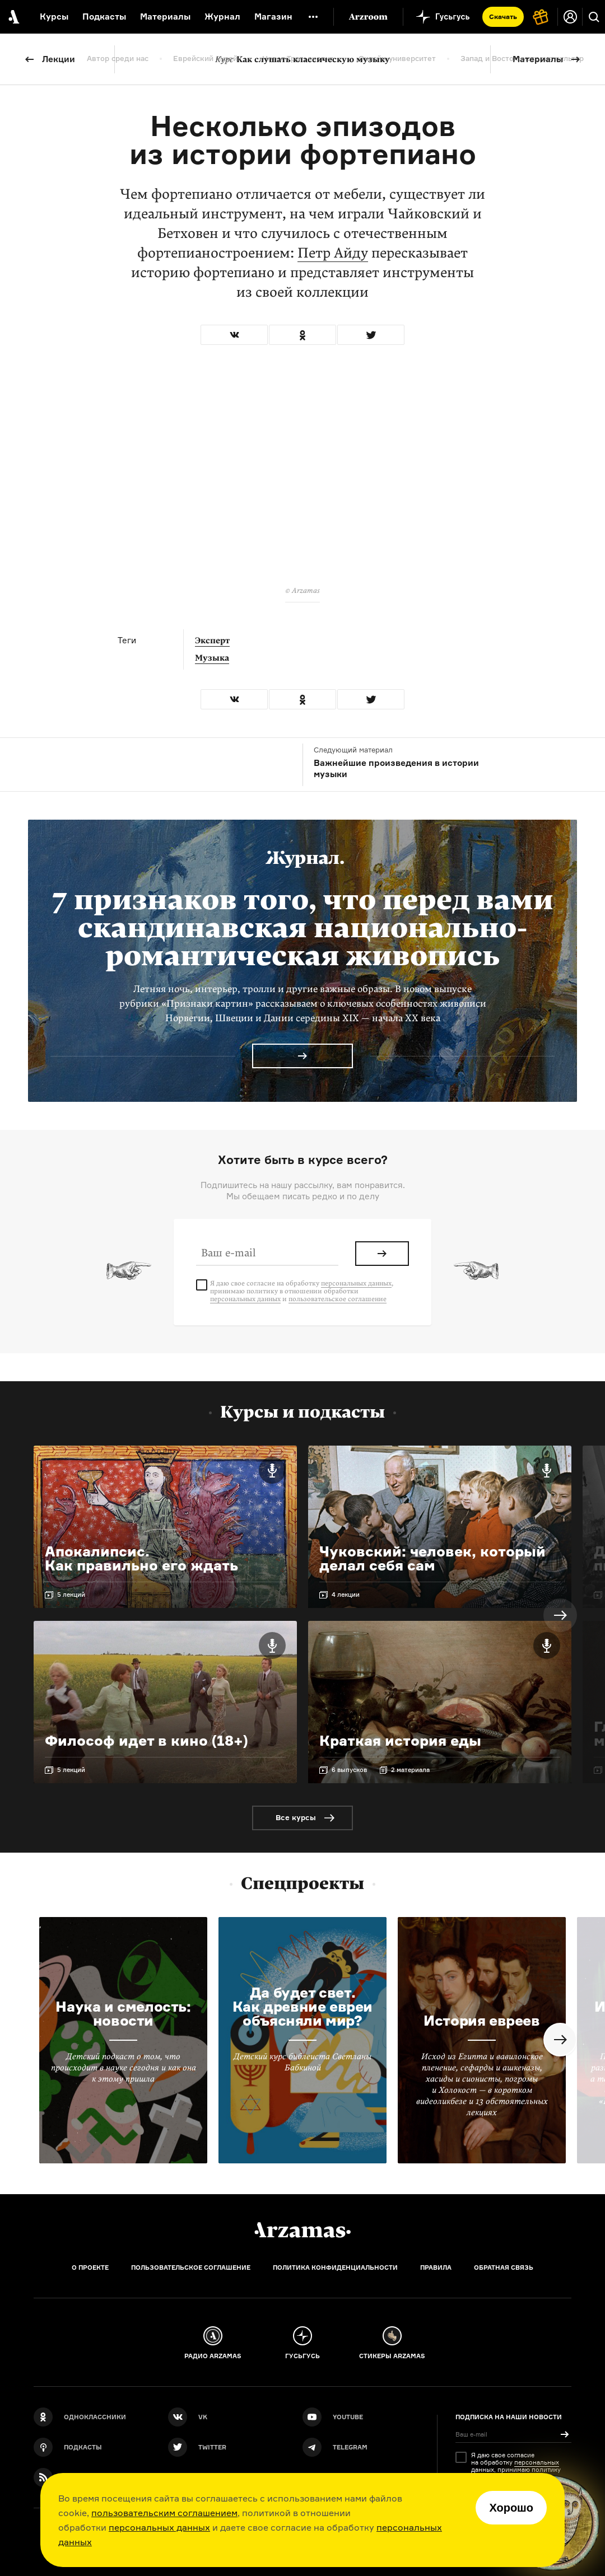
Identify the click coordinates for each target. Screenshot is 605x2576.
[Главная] (302, 2230)
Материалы (538, 59)
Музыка (212, 658)
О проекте (90, 2267)
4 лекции (346, 1594)
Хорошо (511, 2508)
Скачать (503, 16)
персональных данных (159, 2527)
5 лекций (71, 1594)
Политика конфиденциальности (335, 2267)
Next (560, 1615)
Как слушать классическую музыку (302, 59)
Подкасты (104, 16)
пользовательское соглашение (337, 1299)
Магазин (273, 16)
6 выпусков (349, 1770)
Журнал (222, 16)
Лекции (58, 59)
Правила (436, 2267)
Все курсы (296, 1817)
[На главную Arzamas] (12, 17)
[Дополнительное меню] (313, 17)
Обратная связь (503, 2267)
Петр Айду (332, 253)
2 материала (410, 1770)
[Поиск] (594, 17)
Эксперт (212, 640)
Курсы (54, 16)
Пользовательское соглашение (190, 2267)
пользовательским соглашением (164, 2512)
